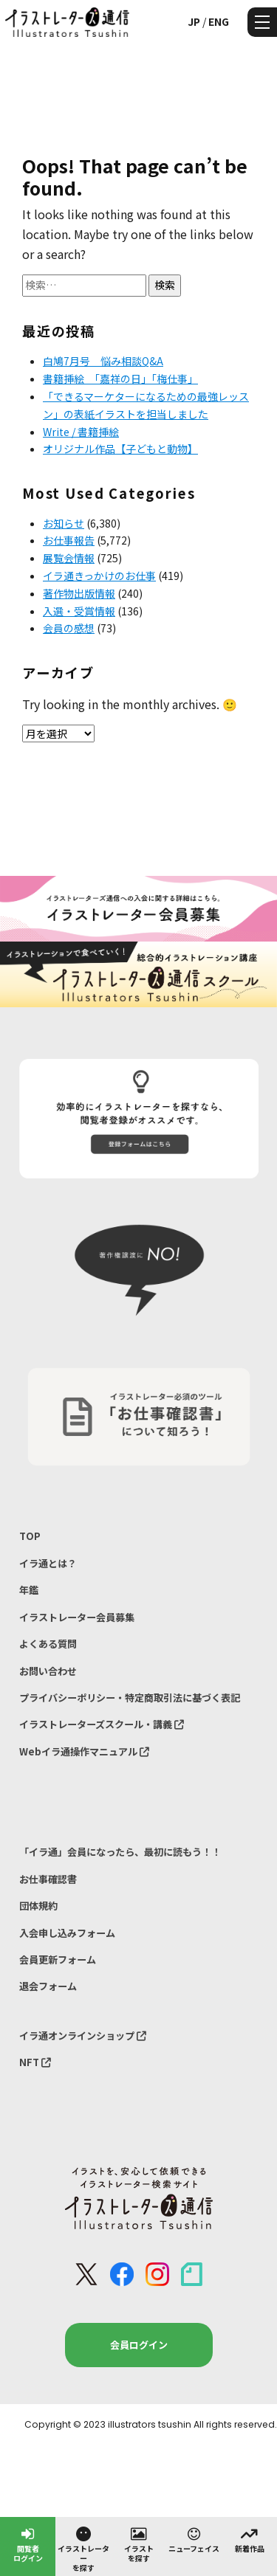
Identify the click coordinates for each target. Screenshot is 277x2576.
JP (194, 21)
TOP (30, 1536)
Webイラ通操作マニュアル (84, 1751)
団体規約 (38, 1906)
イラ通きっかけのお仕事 (99, 575)
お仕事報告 (69, 540)
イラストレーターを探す (83, 2548)
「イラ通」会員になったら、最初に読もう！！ (120, 1852)
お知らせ (63, 523)
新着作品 (249, 2539)
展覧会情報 (69, 557)
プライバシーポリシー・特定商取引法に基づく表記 (129, 1698)
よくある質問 (48, 1644)
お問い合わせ (48, 1671)
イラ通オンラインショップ (82, 2035)
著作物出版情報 (79, 593)
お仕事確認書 (48, 1879)
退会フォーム (48, 1986)
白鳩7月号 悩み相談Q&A (103, 360)
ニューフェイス (193, 2539)
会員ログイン (139, 2345)
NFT (35, 2062)
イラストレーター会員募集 (76, 1617)
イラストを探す (139, 2543)
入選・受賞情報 (79, 611)
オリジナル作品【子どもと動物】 (120, 448)
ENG (218, 21)
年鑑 (28, 1590)
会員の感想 (69, 628)
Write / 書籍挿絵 (81, 431)
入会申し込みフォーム (67, 1933)
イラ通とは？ (48, 1563)
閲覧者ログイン (28, 2543)
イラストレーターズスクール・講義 (101, 1724)
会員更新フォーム (57, 1959)
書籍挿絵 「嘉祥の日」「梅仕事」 (120, 378)
